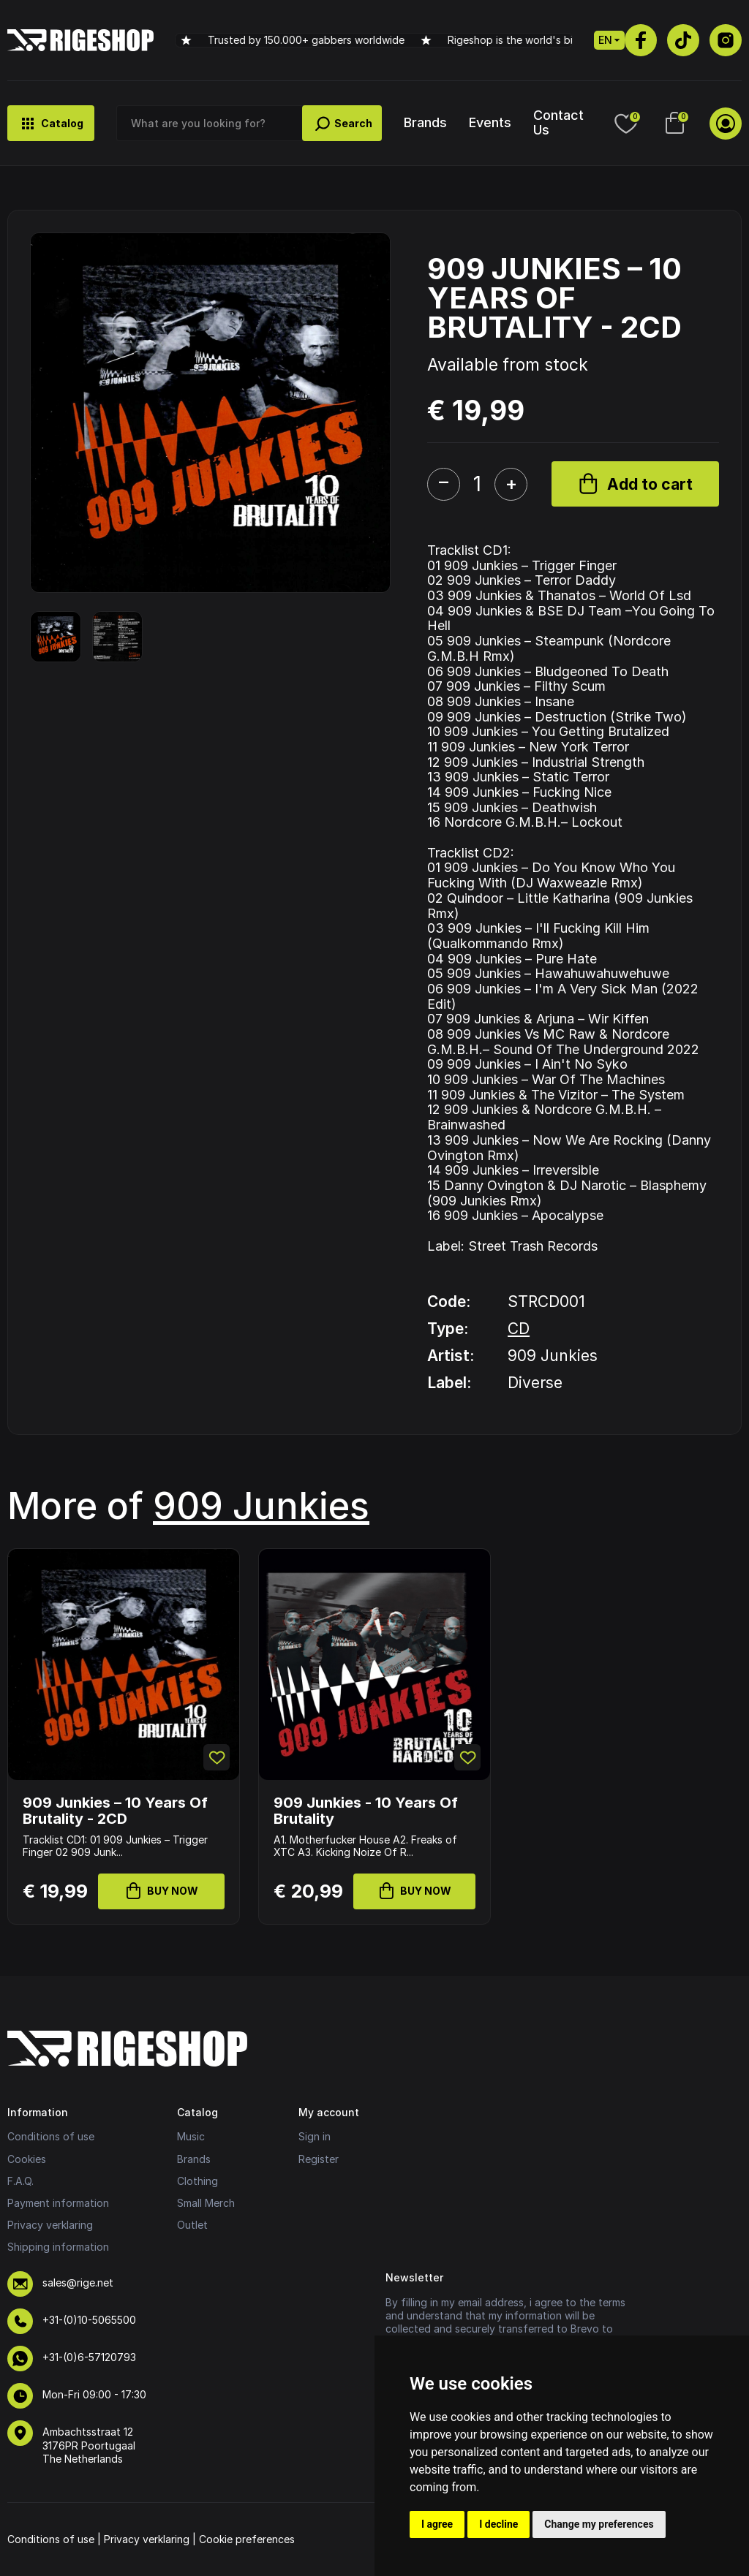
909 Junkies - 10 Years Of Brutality (366, 1811)
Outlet (192, 2225)
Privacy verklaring (50, 2225)
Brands (425, 122)
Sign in (314, 2136)
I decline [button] (498, 2524)
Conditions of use (50, 2136)
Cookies (26, 2159)
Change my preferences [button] (598, 2524)
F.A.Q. (20, 2181)
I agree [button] (437, 2524)
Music (191, 2136)
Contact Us (558, 122)
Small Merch (206, 2203)
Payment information (58, 2203)
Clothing (197, 2181)
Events (490, 122)
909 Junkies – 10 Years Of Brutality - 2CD (115, 1811)
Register (318, 2159)
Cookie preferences (247, 2539)
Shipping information (58, 2246)
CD (519, 1328)
